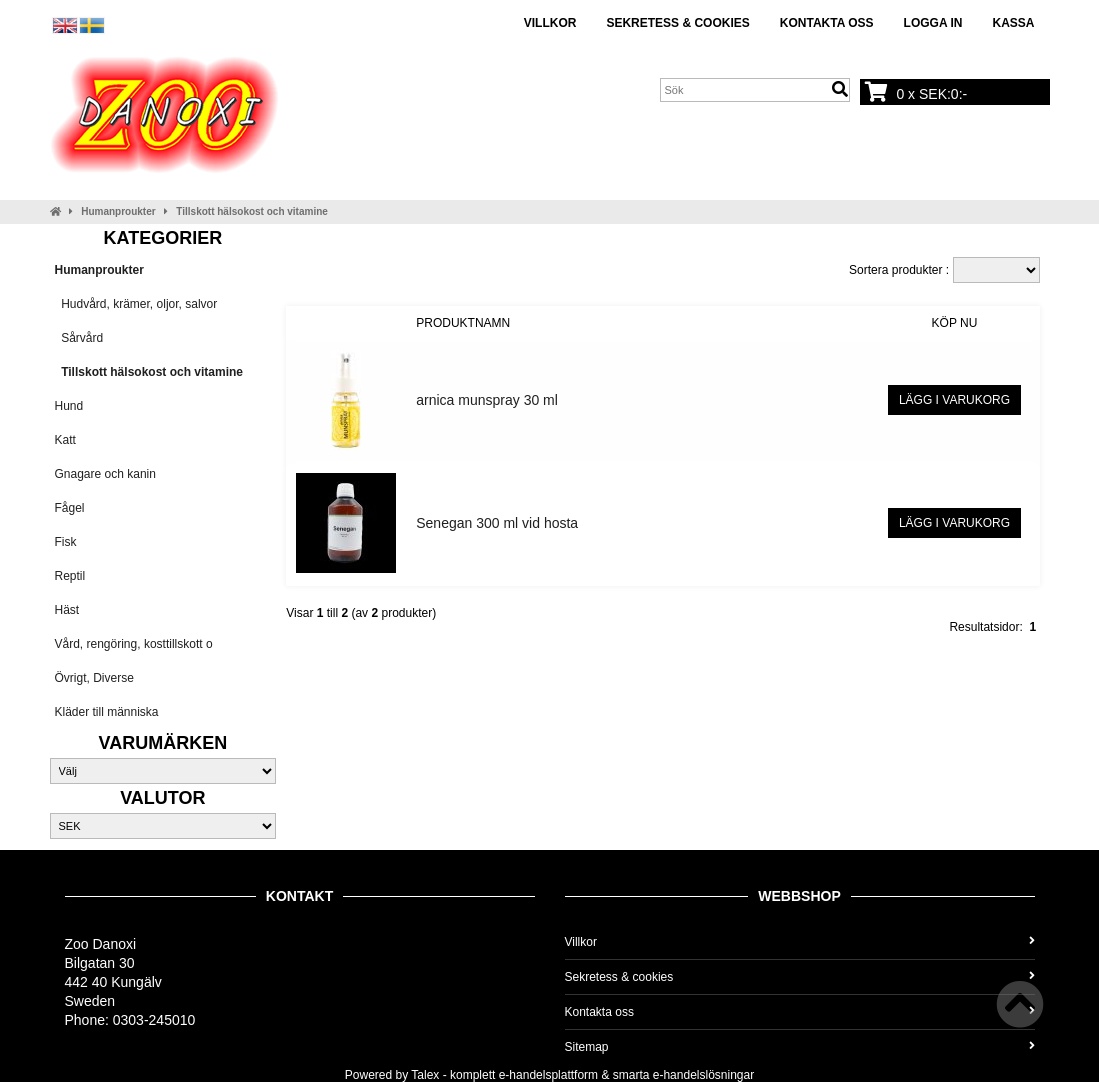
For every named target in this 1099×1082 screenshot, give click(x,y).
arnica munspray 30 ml (487, 400)
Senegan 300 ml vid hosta (497, 523)
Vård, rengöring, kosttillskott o (134, 644)
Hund (69, 406)
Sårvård (79, 338)
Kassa (1013, 23)
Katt (65, 440)
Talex (425, 1075)
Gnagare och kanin (105, 474)
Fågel (70, 508)
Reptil (70, 576)
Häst (67, 610)
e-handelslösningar (703, 1075)
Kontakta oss (827, 23)
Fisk (66, 542)
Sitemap (800, 1047)
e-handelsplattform (548, 1075)
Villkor (550, 23)
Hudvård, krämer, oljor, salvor (136, 304)
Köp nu (955, 323)
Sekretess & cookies (677, 23)
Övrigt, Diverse (94, 678)
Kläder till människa (107, 712)
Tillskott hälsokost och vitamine (252, 211)
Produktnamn (463, 323)
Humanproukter (118, 211)
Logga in (933, 23)
